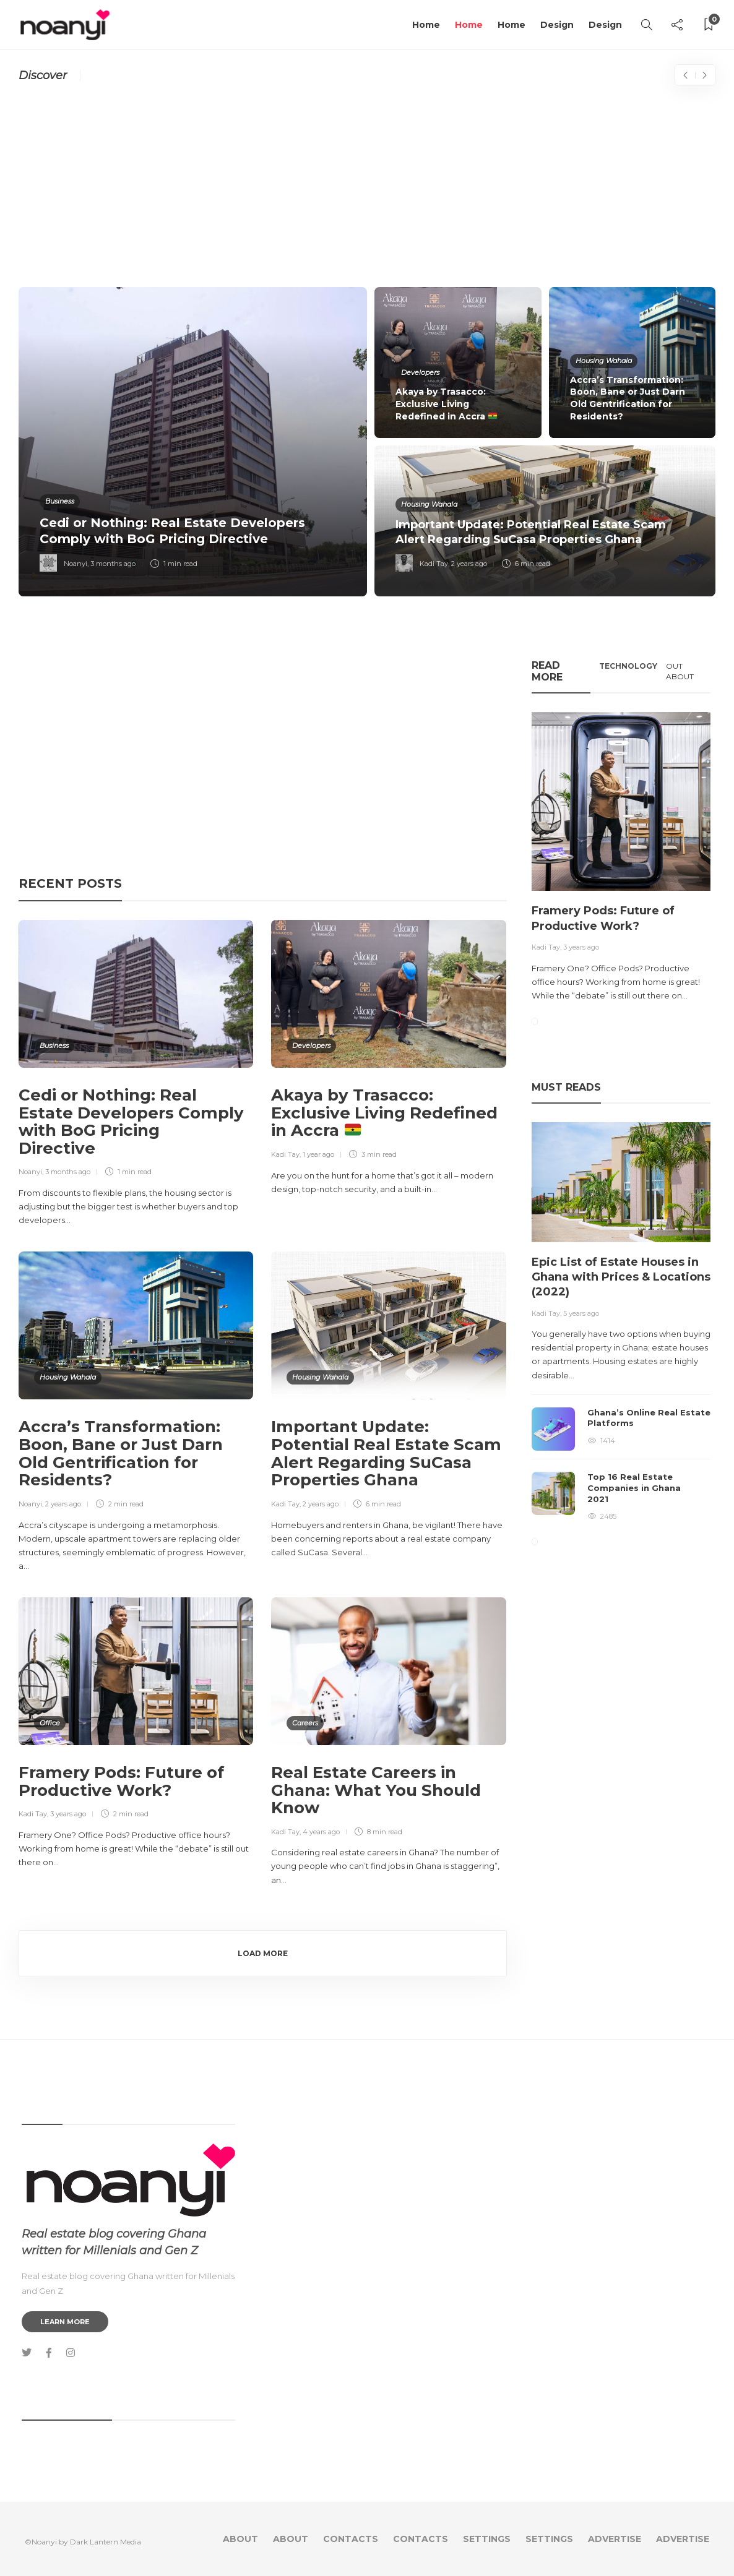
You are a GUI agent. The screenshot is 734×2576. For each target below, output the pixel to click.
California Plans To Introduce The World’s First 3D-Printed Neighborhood (281, 75)
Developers (420, 372)
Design (557, 24)
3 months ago (113, 563)
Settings (487, 2538)
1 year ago (318, 1154)
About (240, 2538)
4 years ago (321, 1831)
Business (59, 501)
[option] (367, 441)
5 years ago (581, 1313)
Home (426, 24)
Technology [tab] (628, 666)
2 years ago (469, 563)
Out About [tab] (680, 671)
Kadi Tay (434, 563)
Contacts (350, 2538)
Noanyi (75, 563)
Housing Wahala (604, 360)
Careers (305, 1723)
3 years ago (68, 1814)
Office (50, 1723)
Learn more (65, 2321)
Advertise (614, 2538)
